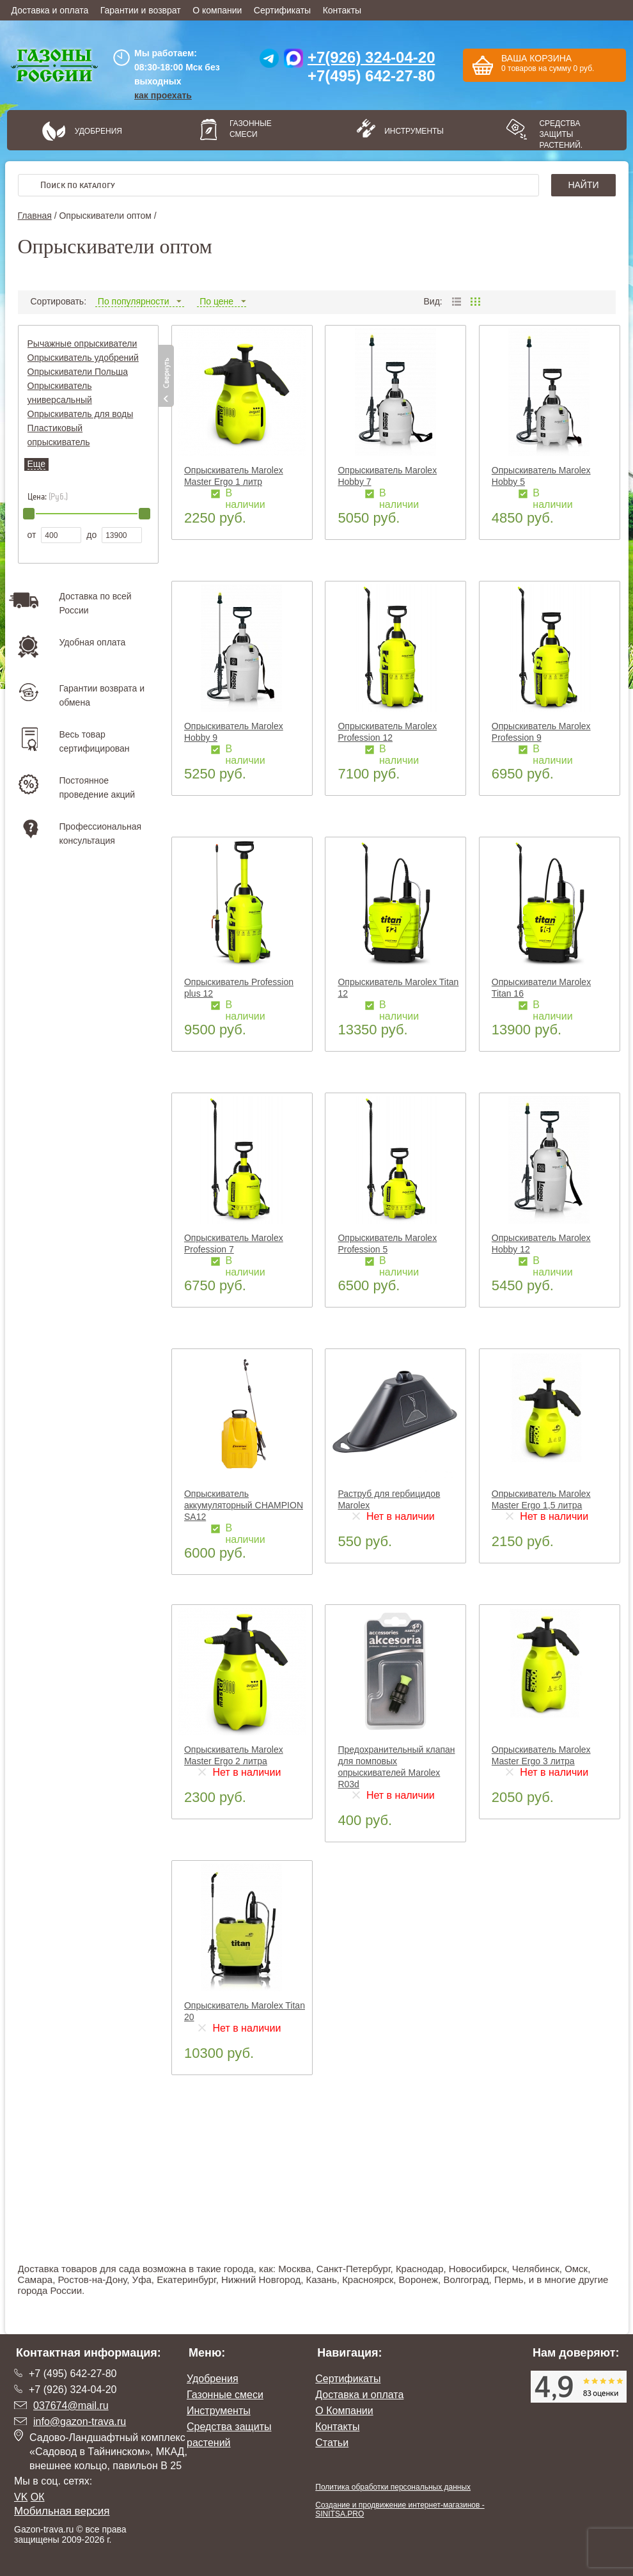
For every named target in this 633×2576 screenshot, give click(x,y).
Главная (35, 215)
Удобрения (98, 131)
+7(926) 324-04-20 (371, 57)
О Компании (344, 2410)
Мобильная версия (62, 2511)
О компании (217, 10)
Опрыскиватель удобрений (83, 357)
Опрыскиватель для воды (80, 414)
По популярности (139, 301)
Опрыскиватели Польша (78, 372)
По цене (221, 301)
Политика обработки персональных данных (393, 2487)
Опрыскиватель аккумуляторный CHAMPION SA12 (243, 1505)
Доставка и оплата (50, 10)
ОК (38, 2497)
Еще (36, 464)
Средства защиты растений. (560, 134)
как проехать (163, 95)
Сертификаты (282, 10)
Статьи (331, 2442)
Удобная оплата (92, 642)
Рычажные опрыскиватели (82, 343)
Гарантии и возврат (140, 10)
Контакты (342, 10)
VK (20, 2497)
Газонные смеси (251, 129)
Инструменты (409, 131)
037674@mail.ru (71, 2405)
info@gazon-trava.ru (79, 2421)
